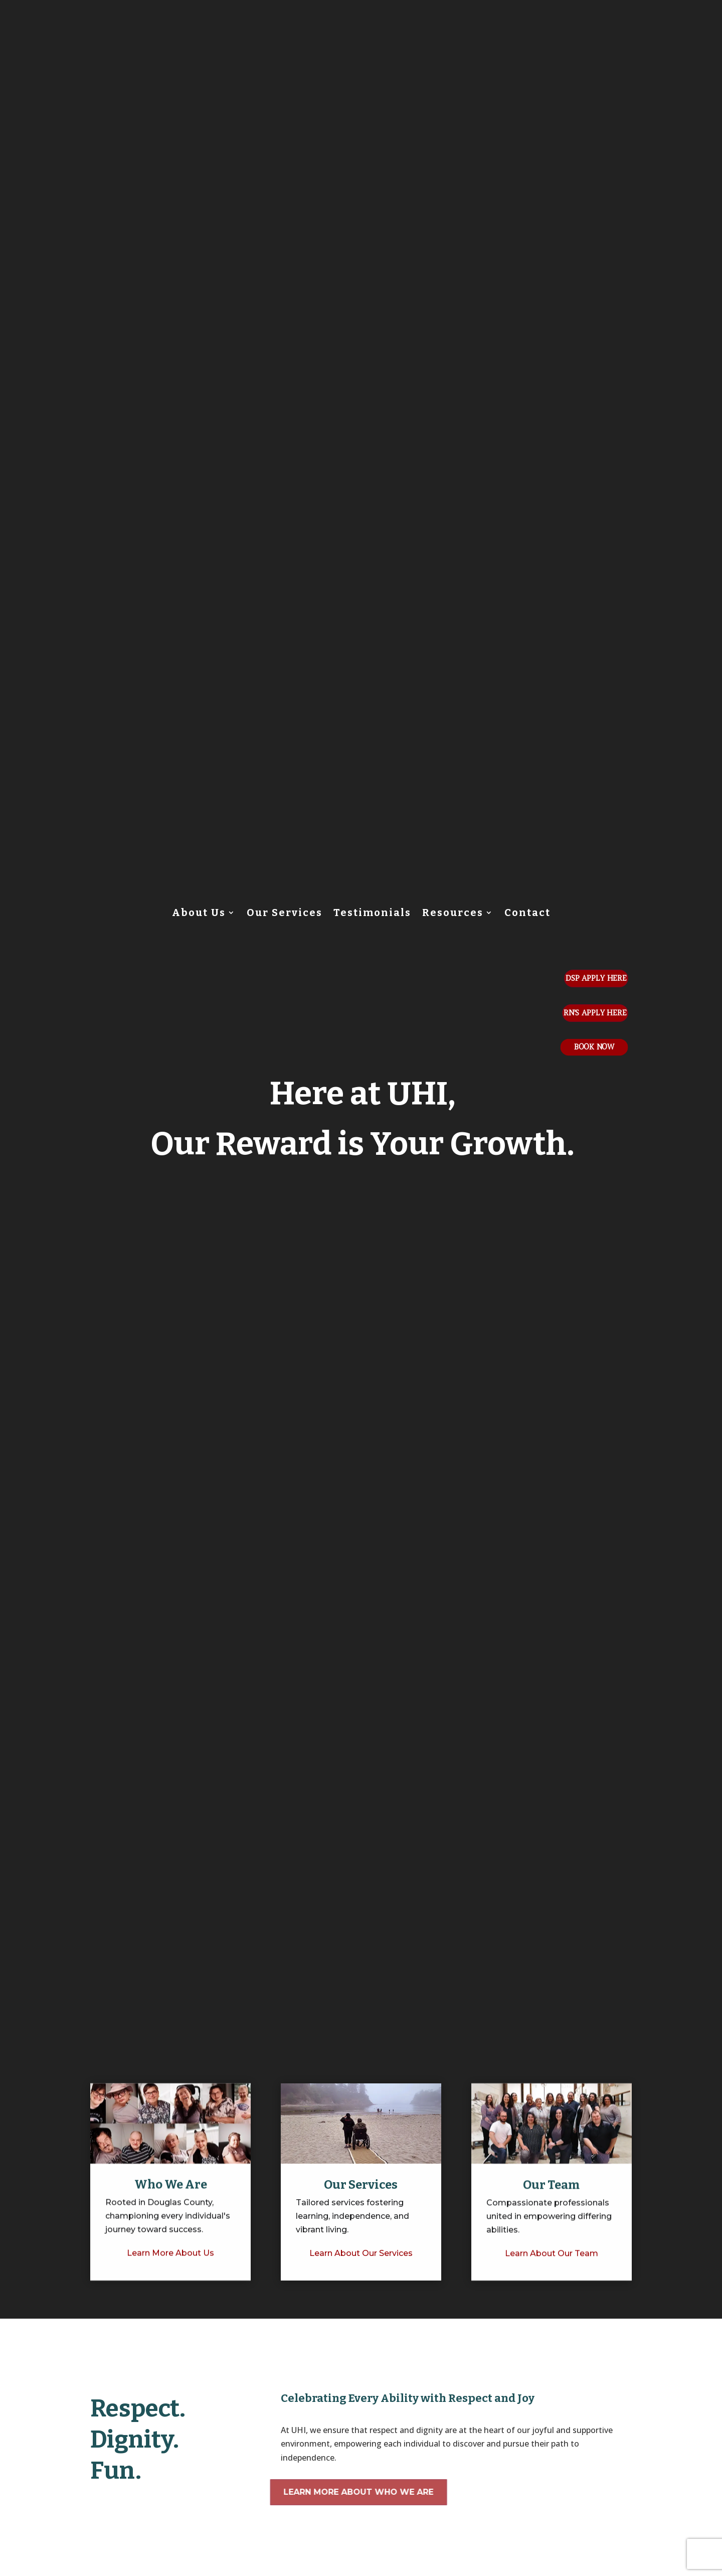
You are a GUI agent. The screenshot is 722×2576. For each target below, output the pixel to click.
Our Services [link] (284, 914)
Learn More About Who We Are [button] (340, 2492)
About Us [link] (199, 914)
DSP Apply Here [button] (596, 978)
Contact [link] (527, 914)
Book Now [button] (594, 1046)
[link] (170, 2302)
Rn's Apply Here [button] (595, 1012)
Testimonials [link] (372, 914)
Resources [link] (452, 914)
